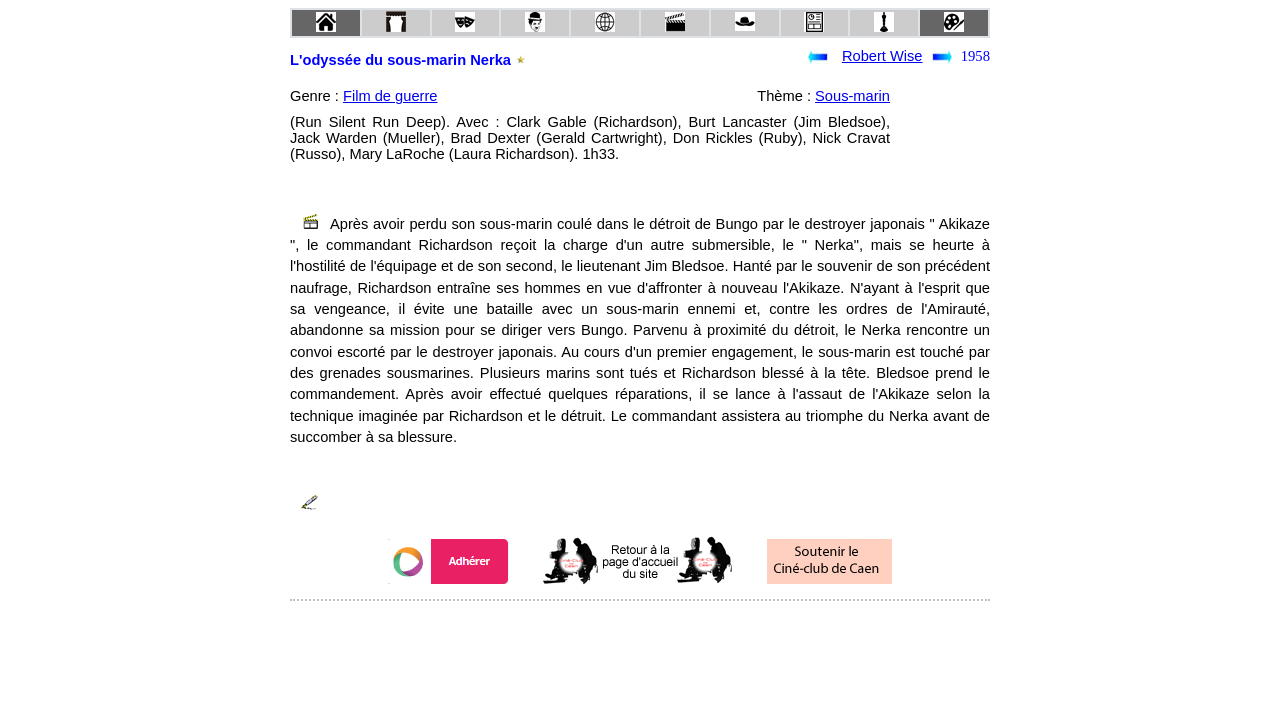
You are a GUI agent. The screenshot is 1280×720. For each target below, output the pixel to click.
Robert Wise (882, 56)
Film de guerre (390, 96)
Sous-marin (852, 96)
